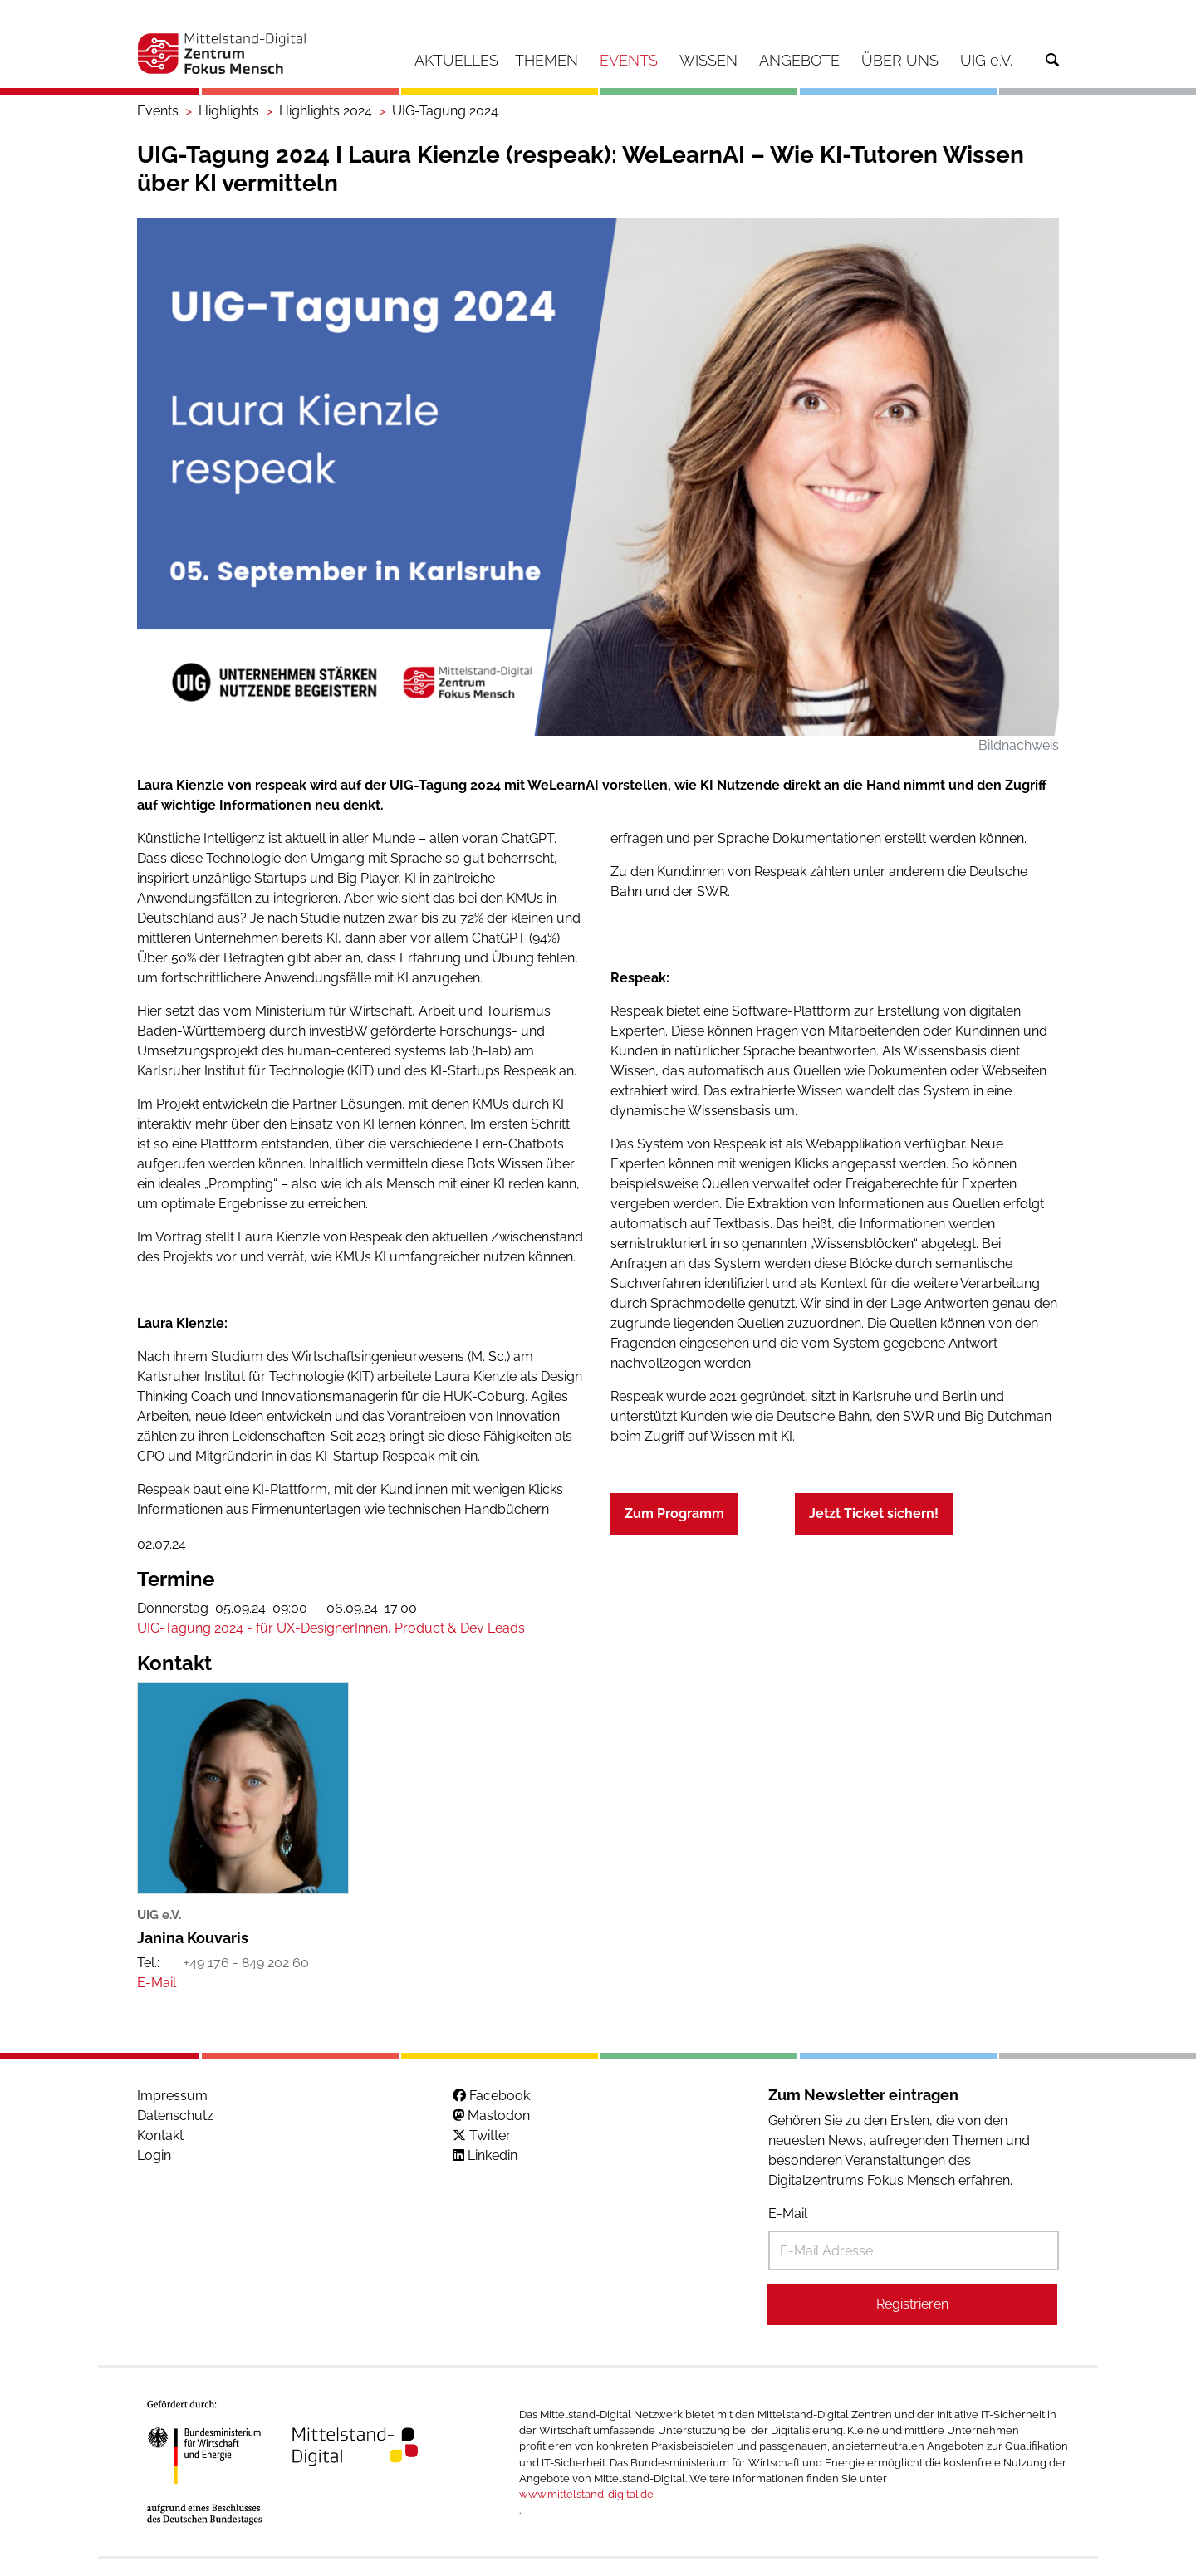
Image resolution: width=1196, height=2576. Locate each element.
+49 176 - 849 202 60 (246, 1963)
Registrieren (912, 2304)
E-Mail (787, 2213)
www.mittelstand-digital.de (586, 2494)
